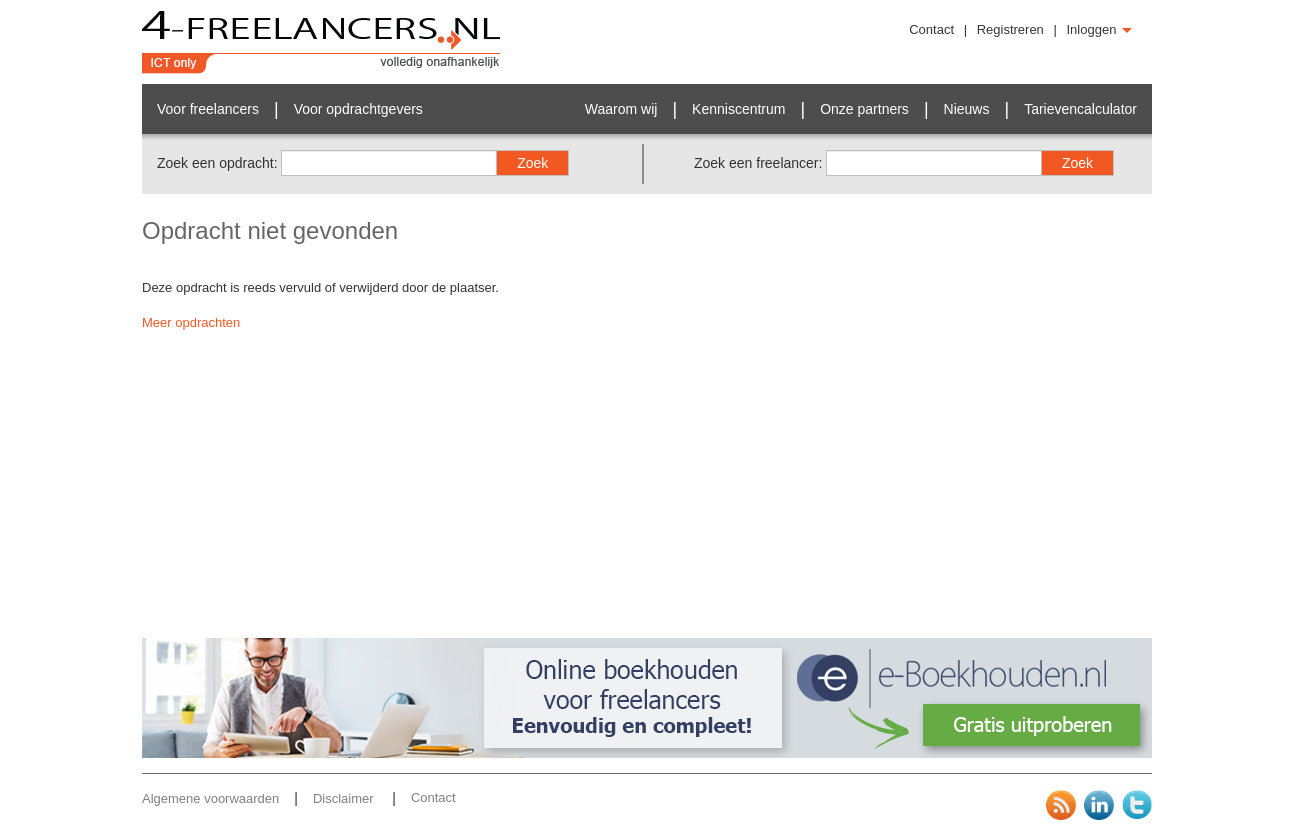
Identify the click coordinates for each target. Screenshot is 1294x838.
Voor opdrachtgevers (358, 109)
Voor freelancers (208, 109)
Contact (931, 29)
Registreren (1010, 29)
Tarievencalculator (1080, 109)
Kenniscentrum (738, 109)
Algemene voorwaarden (210, 798)
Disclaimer (345, 798)
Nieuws (967, 109)
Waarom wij (621, 109)
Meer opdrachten (191, 322)
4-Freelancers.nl (321, 42)
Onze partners (864, 109)
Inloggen (1100, 29)
